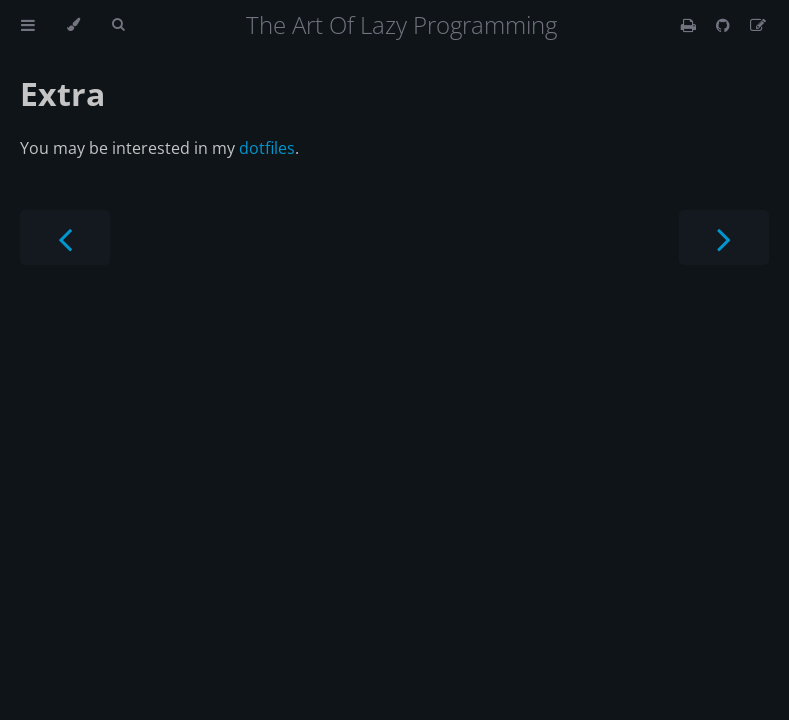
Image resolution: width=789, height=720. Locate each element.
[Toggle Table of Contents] (28, 25)
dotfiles (267, 148)
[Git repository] (725, 25)
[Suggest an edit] (758, 25)
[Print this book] (690, 25)
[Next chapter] (724, 237)
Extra (62, 93)
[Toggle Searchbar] (118, 25)
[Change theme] (73, 25)
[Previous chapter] (65, 237)
